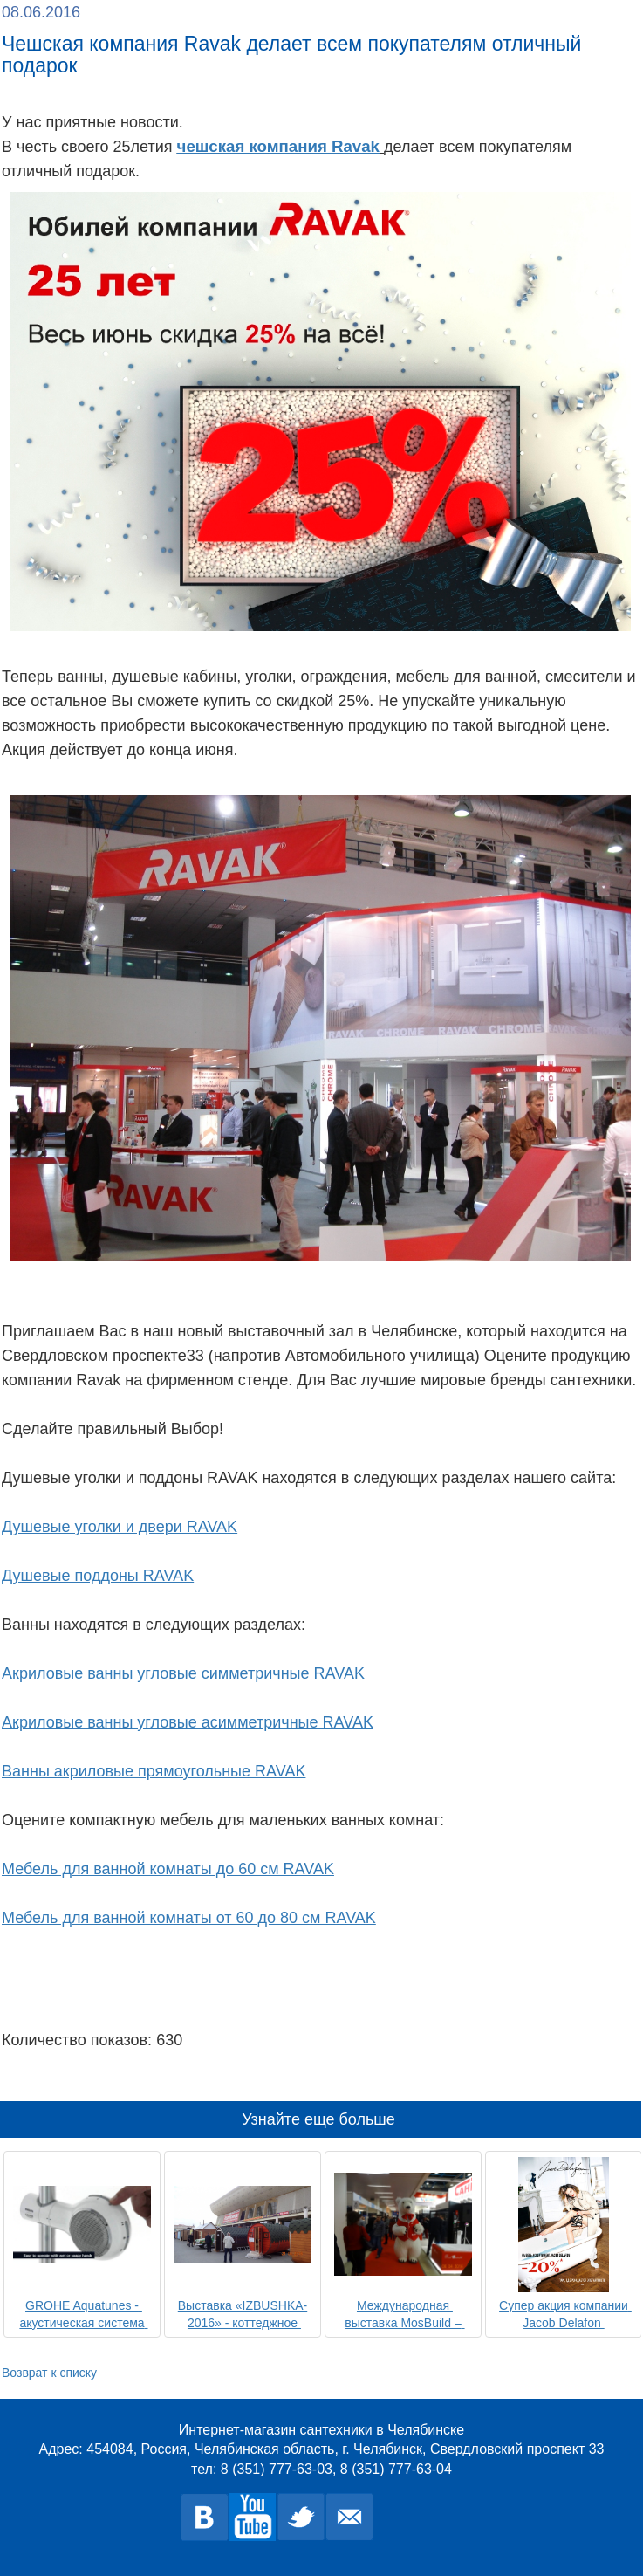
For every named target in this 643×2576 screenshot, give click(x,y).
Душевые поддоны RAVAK (98, 1575)
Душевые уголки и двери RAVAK (119, 1526)
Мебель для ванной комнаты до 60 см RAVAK (168, 1869)
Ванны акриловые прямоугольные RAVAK (153, 1771)
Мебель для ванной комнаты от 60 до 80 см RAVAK (189, 1918)
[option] (82, 2242)
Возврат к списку (49, 2373)
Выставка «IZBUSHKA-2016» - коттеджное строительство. (242, 2322)
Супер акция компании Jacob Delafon (565, 2314)
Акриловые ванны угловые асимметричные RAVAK (187, 1722)
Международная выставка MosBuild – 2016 (404, 2322)
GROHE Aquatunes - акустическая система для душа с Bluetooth (83, 2322)
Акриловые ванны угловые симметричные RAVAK (183, 1673)
